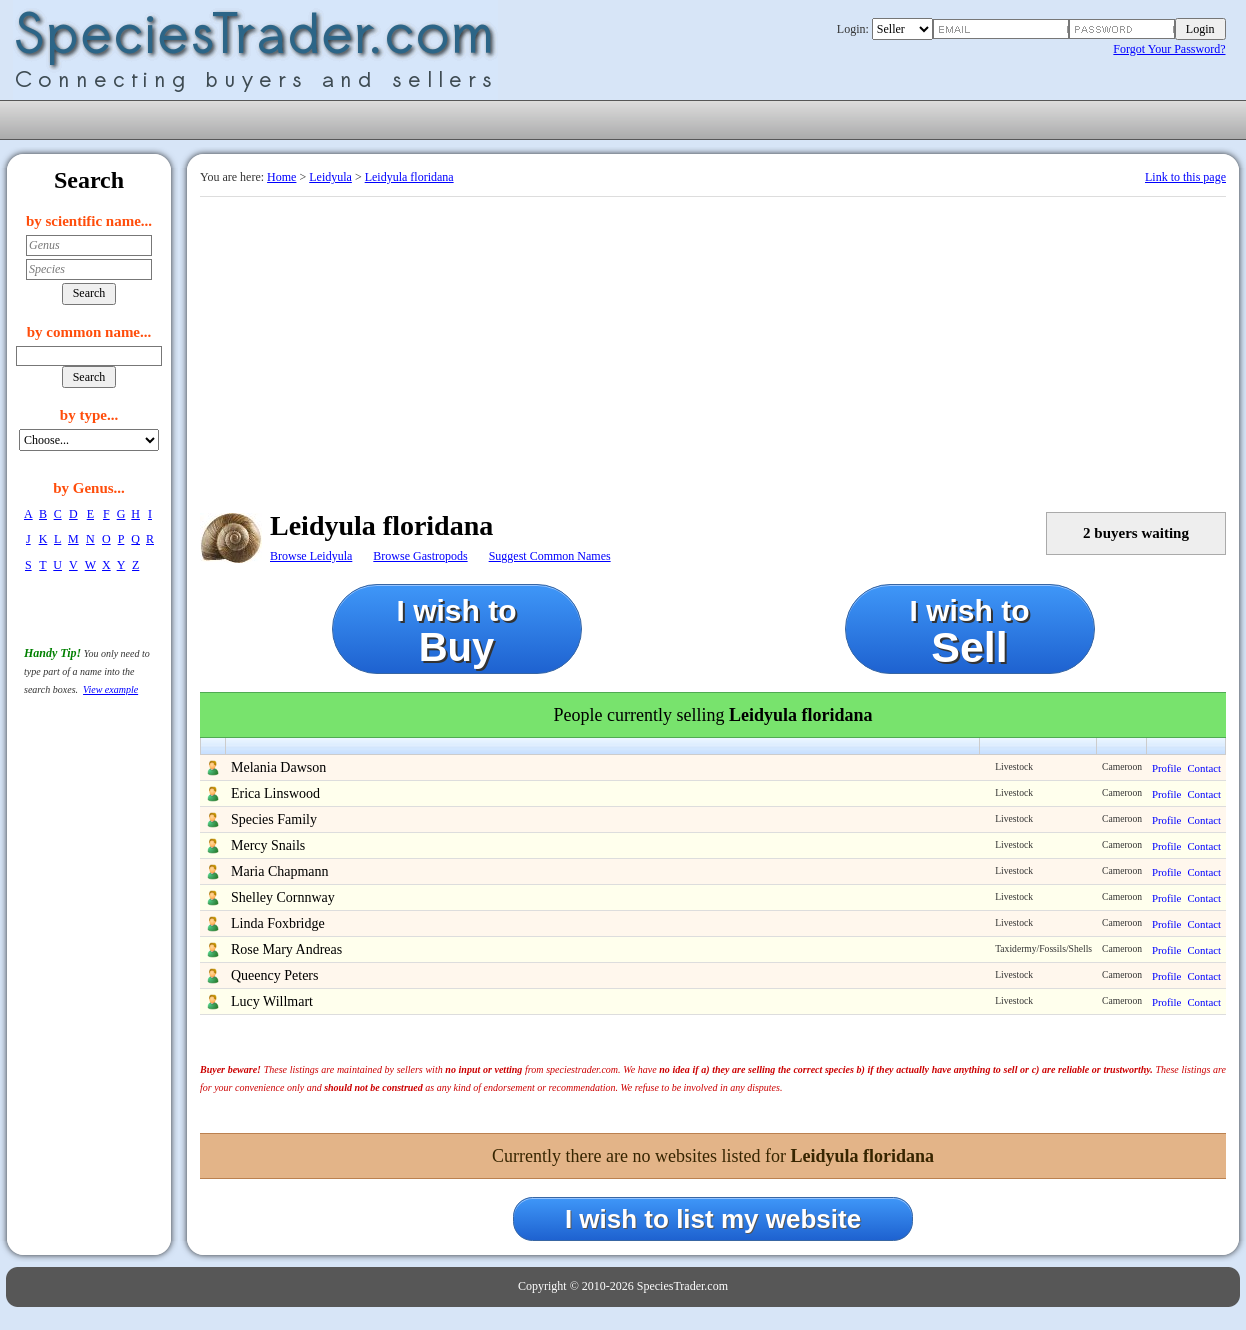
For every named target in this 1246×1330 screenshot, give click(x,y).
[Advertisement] (713, 347)
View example (110, 689)
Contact (1204, 768)
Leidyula (330, 177)
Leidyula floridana (409, 177)
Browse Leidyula (311, 556)
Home (281, 177)
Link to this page (1185, 177)
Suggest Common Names (550, 556)
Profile (1166, 768)
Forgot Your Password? (1169, 49)
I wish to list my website (713, 1219)
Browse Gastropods (420, 556)
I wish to (457, 631)
